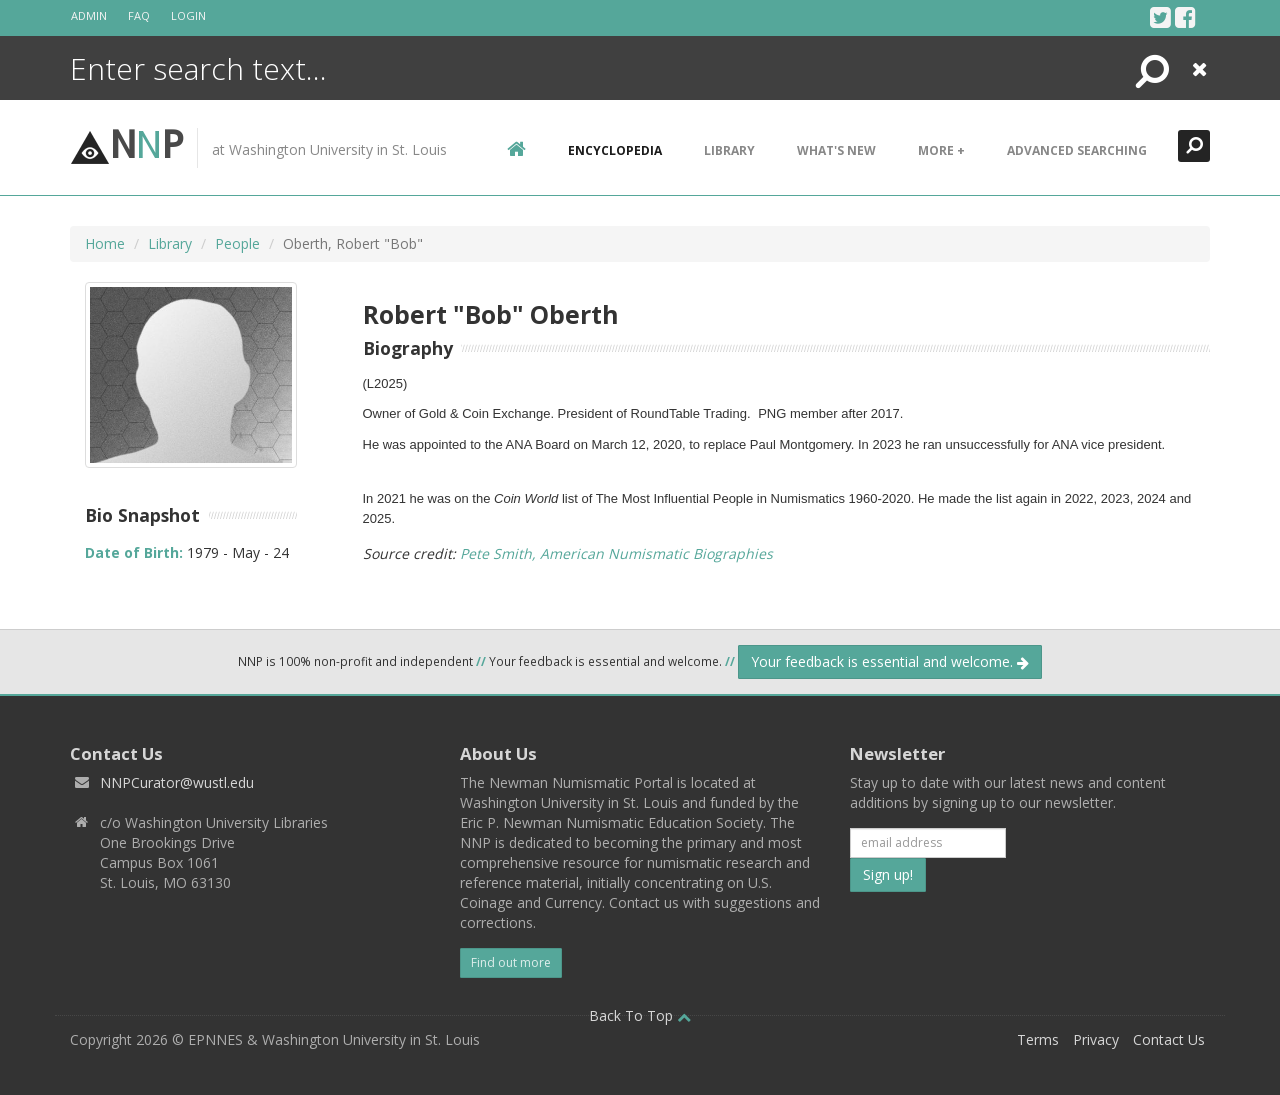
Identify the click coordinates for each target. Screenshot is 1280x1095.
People (237, 243)
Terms (1038, 1039)
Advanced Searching (1077, 150)
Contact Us (1169, 1039)
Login (188, 15)
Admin (89, 15)
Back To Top (640, 1015)
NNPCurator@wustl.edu (177, 782)
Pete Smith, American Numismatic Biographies (616, 553)
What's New (836, 150)
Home (105, 243)
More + (941, 150)
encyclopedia (615, 150)
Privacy (1096, 1039)
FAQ (139, 15)
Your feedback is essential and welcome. (890, 661)
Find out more (511, 962)
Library (729, 150)
